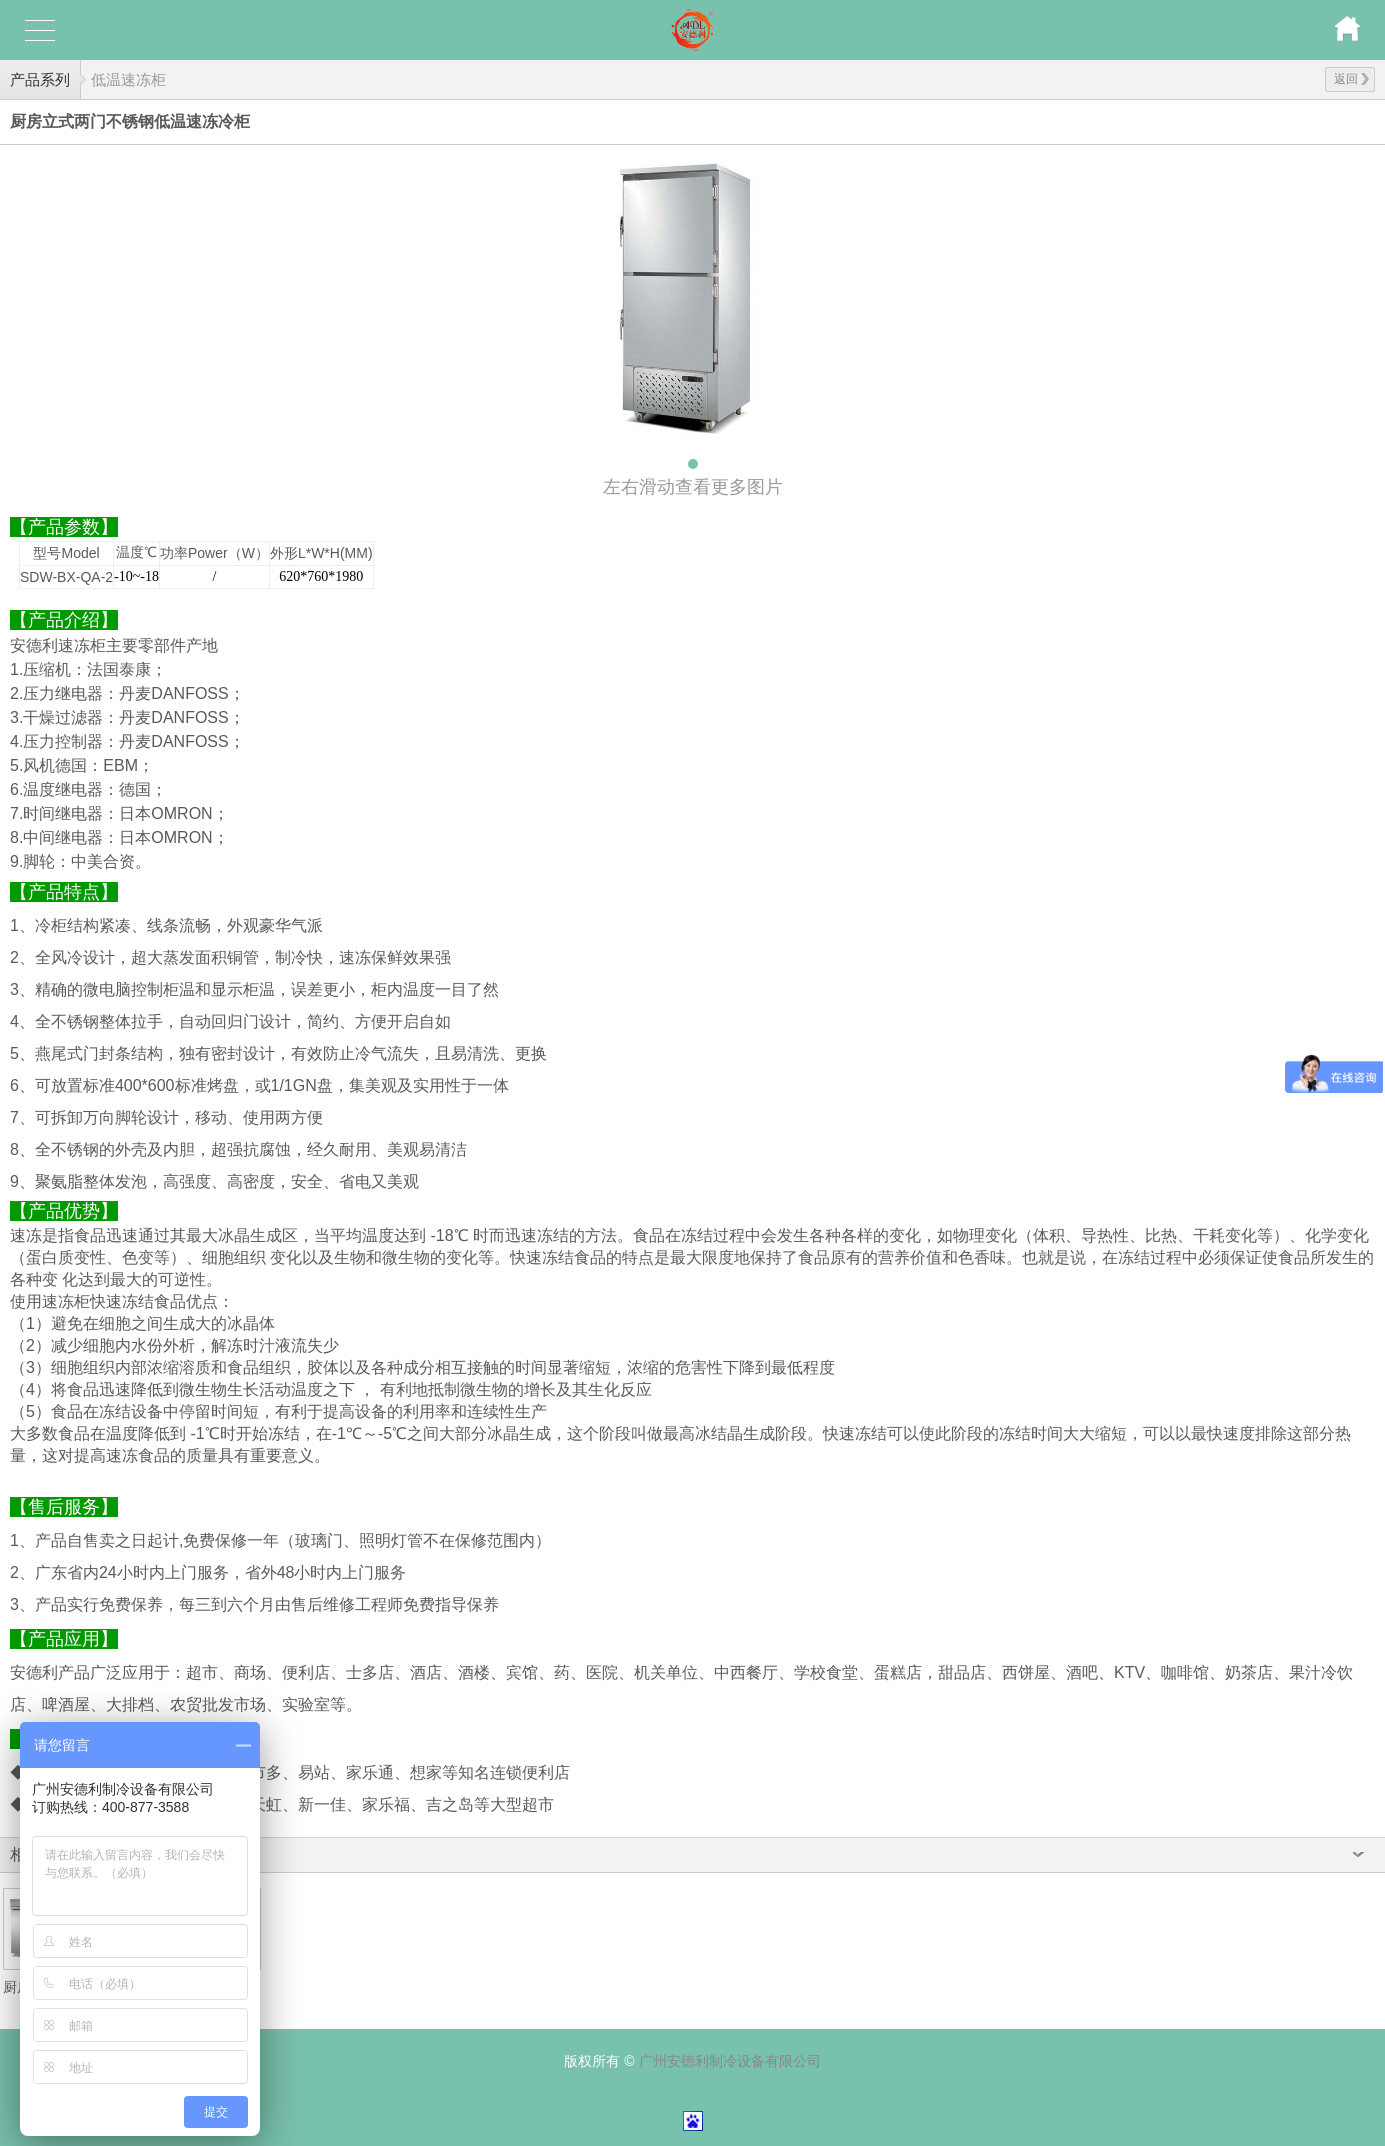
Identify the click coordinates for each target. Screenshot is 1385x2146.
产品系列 (40, 79)
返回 (1351, 79)
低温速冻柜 (128, 79)
